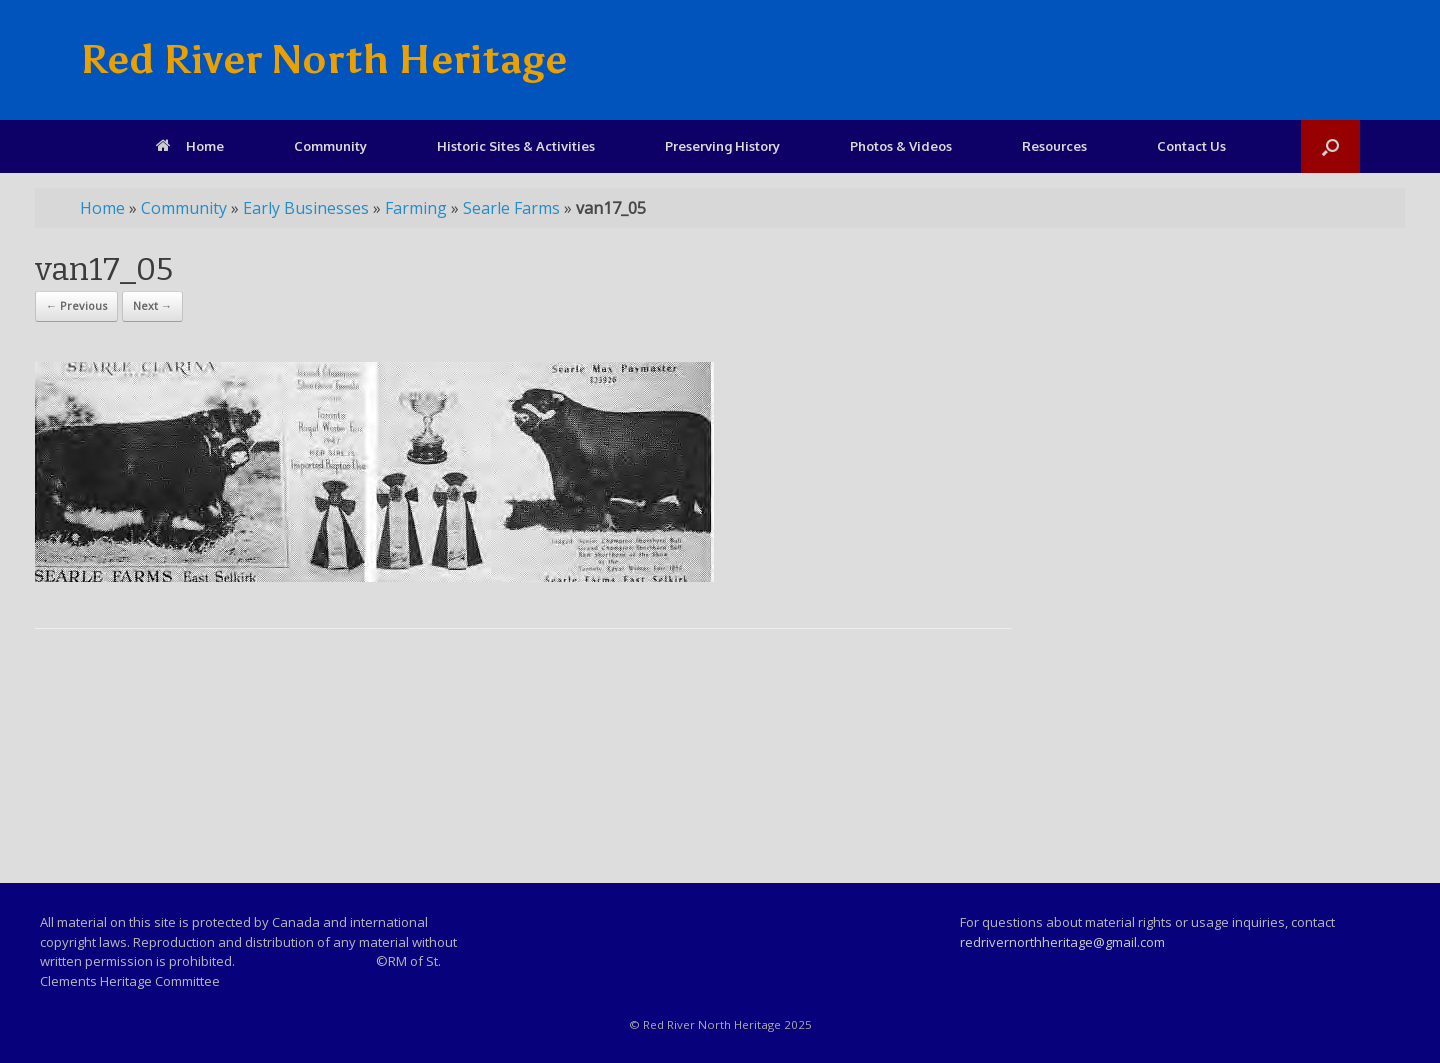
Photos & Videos (901, 146)
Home (190, 146)
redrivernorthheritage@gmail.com (1062, 942)
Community (330, 146)
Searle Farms (511, 208)
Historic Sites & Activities (516, 146)
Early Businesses (306, 208)
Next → (152, 305)
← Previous (76, 305)
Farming (416, 208)
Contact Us (1191, 146)
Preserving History (722, 146)
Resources (1054, 146)
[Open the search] (1330, 146)
